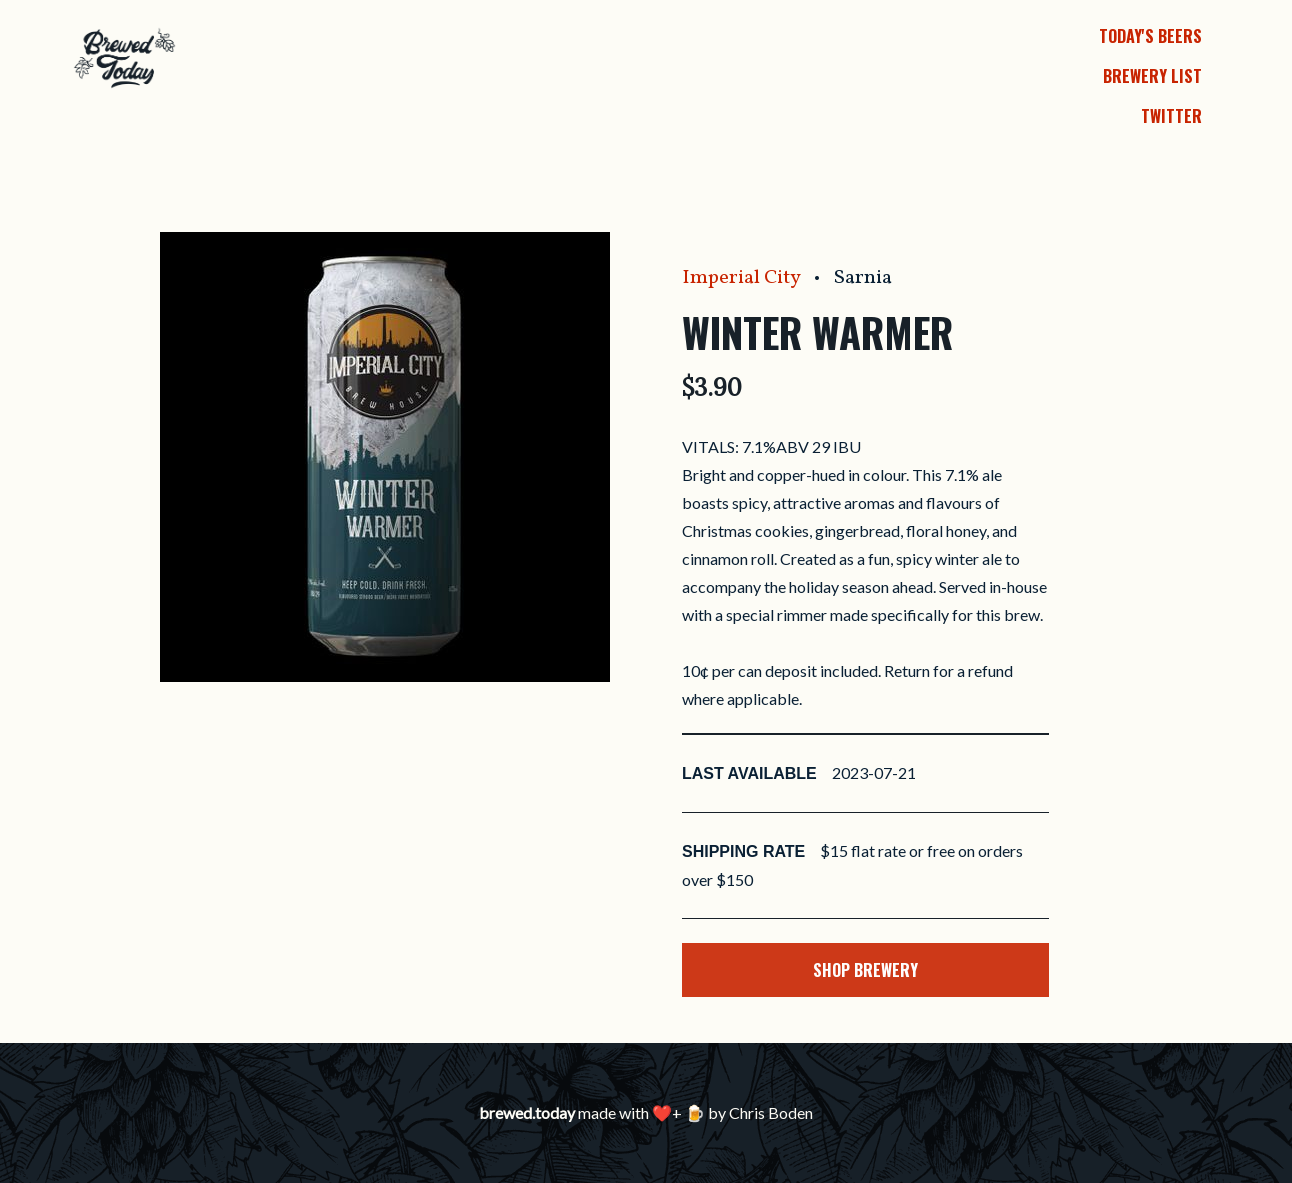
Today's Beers (1150, 36)
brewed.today (527, 1112)
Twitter (1171, 116)
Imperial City (741, 278)
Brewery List (1152, 76)
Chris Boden (771, 1112)
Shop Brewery (865, 970)
